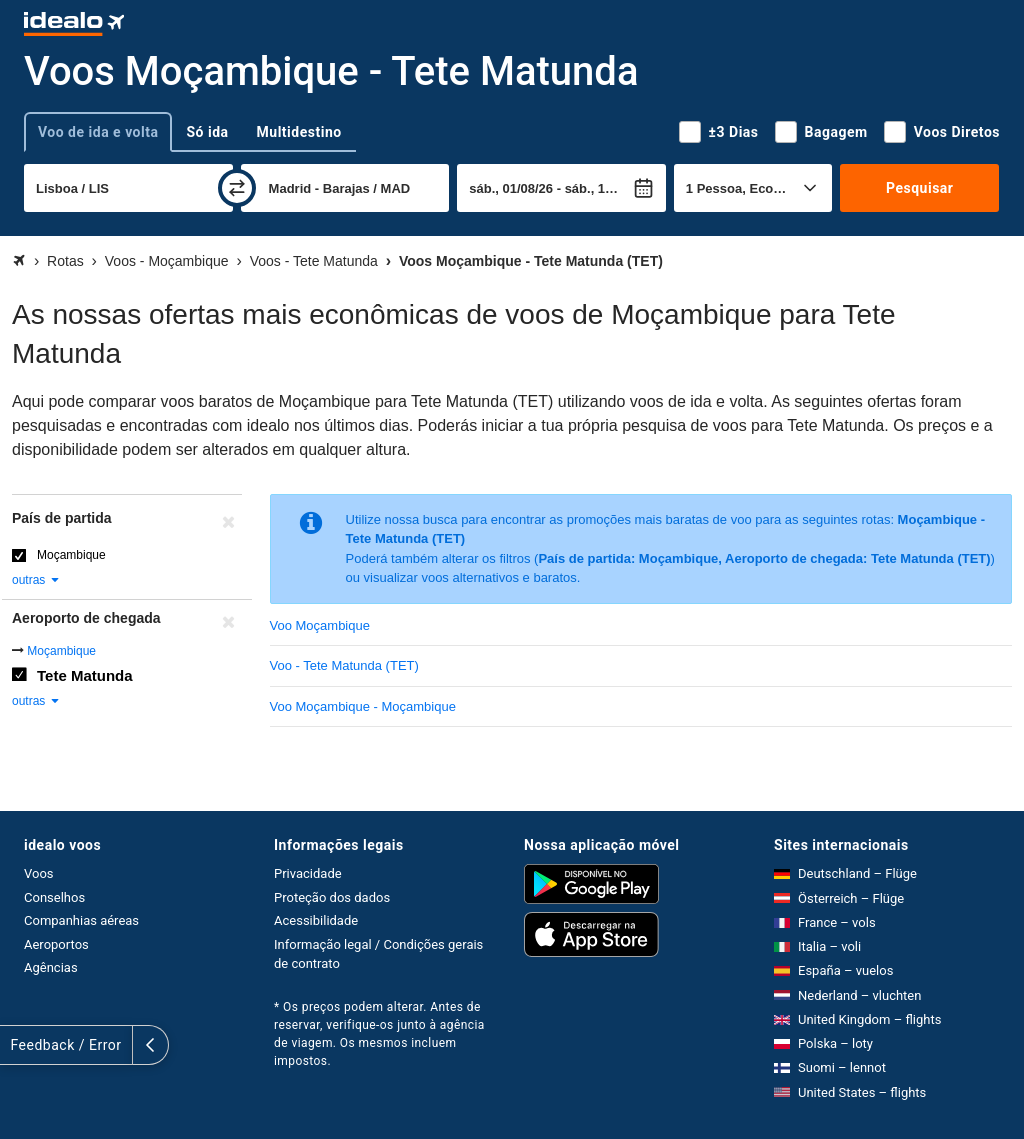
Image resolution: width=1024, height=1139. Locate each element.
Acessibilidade (316, 920)
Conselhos (54, 897)
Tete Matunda (85, 675)
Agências (51, 967)
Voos (39, 873)
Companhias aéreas (81, 920)
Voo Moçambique (320, 625)
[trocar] (237, 188)
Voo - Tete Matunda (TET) (344, 665)
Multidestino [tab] (299, 132)
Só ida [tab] (207, 132)
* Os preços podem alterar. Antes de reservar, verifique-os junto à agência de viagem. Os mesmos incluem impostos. (379, 1034)
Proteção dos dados (332, 897)
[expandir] (18, 1045)
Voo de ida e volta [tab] (98, 132)
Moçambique (71, 555)
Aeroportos (56, 944)
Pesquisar (919, 188)
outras (36, 580)
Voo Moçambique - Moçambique (363, 706)
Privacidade (308, 873)
